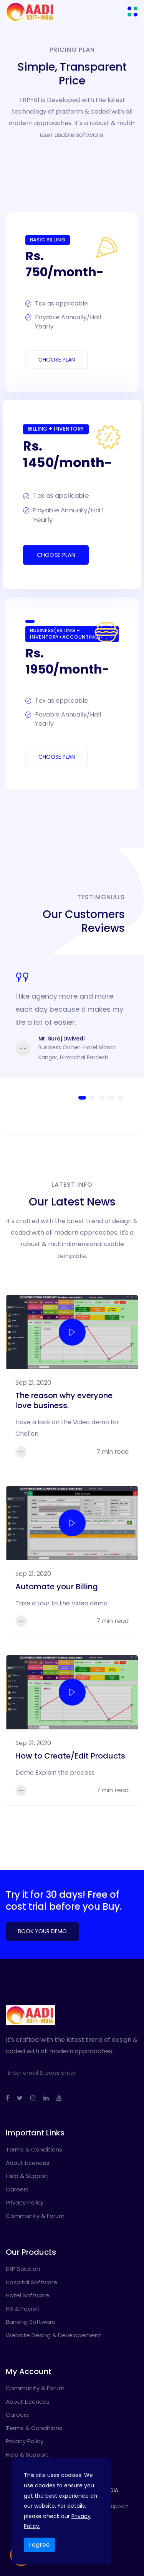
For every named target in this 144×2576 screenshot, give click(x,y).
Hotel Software (27, 2295)
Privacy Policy (24, 2202)
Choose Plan (56, 359)
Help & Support (27, 2176)
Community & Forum (35, 2216)
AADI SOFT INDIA (98, 2490)
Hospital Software (31, 2282)
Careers (17, 2189)
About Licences (28, 2163)
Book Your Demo (42, 1931)
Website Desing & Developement (53, 2335)
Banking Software (31, 2322)
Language (69, 2524)
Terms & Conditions (34, 2149)
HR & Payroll (22, 2309)
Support (118, 2506)
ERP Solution (23, 2269)
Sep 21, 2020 (33, 1382)
